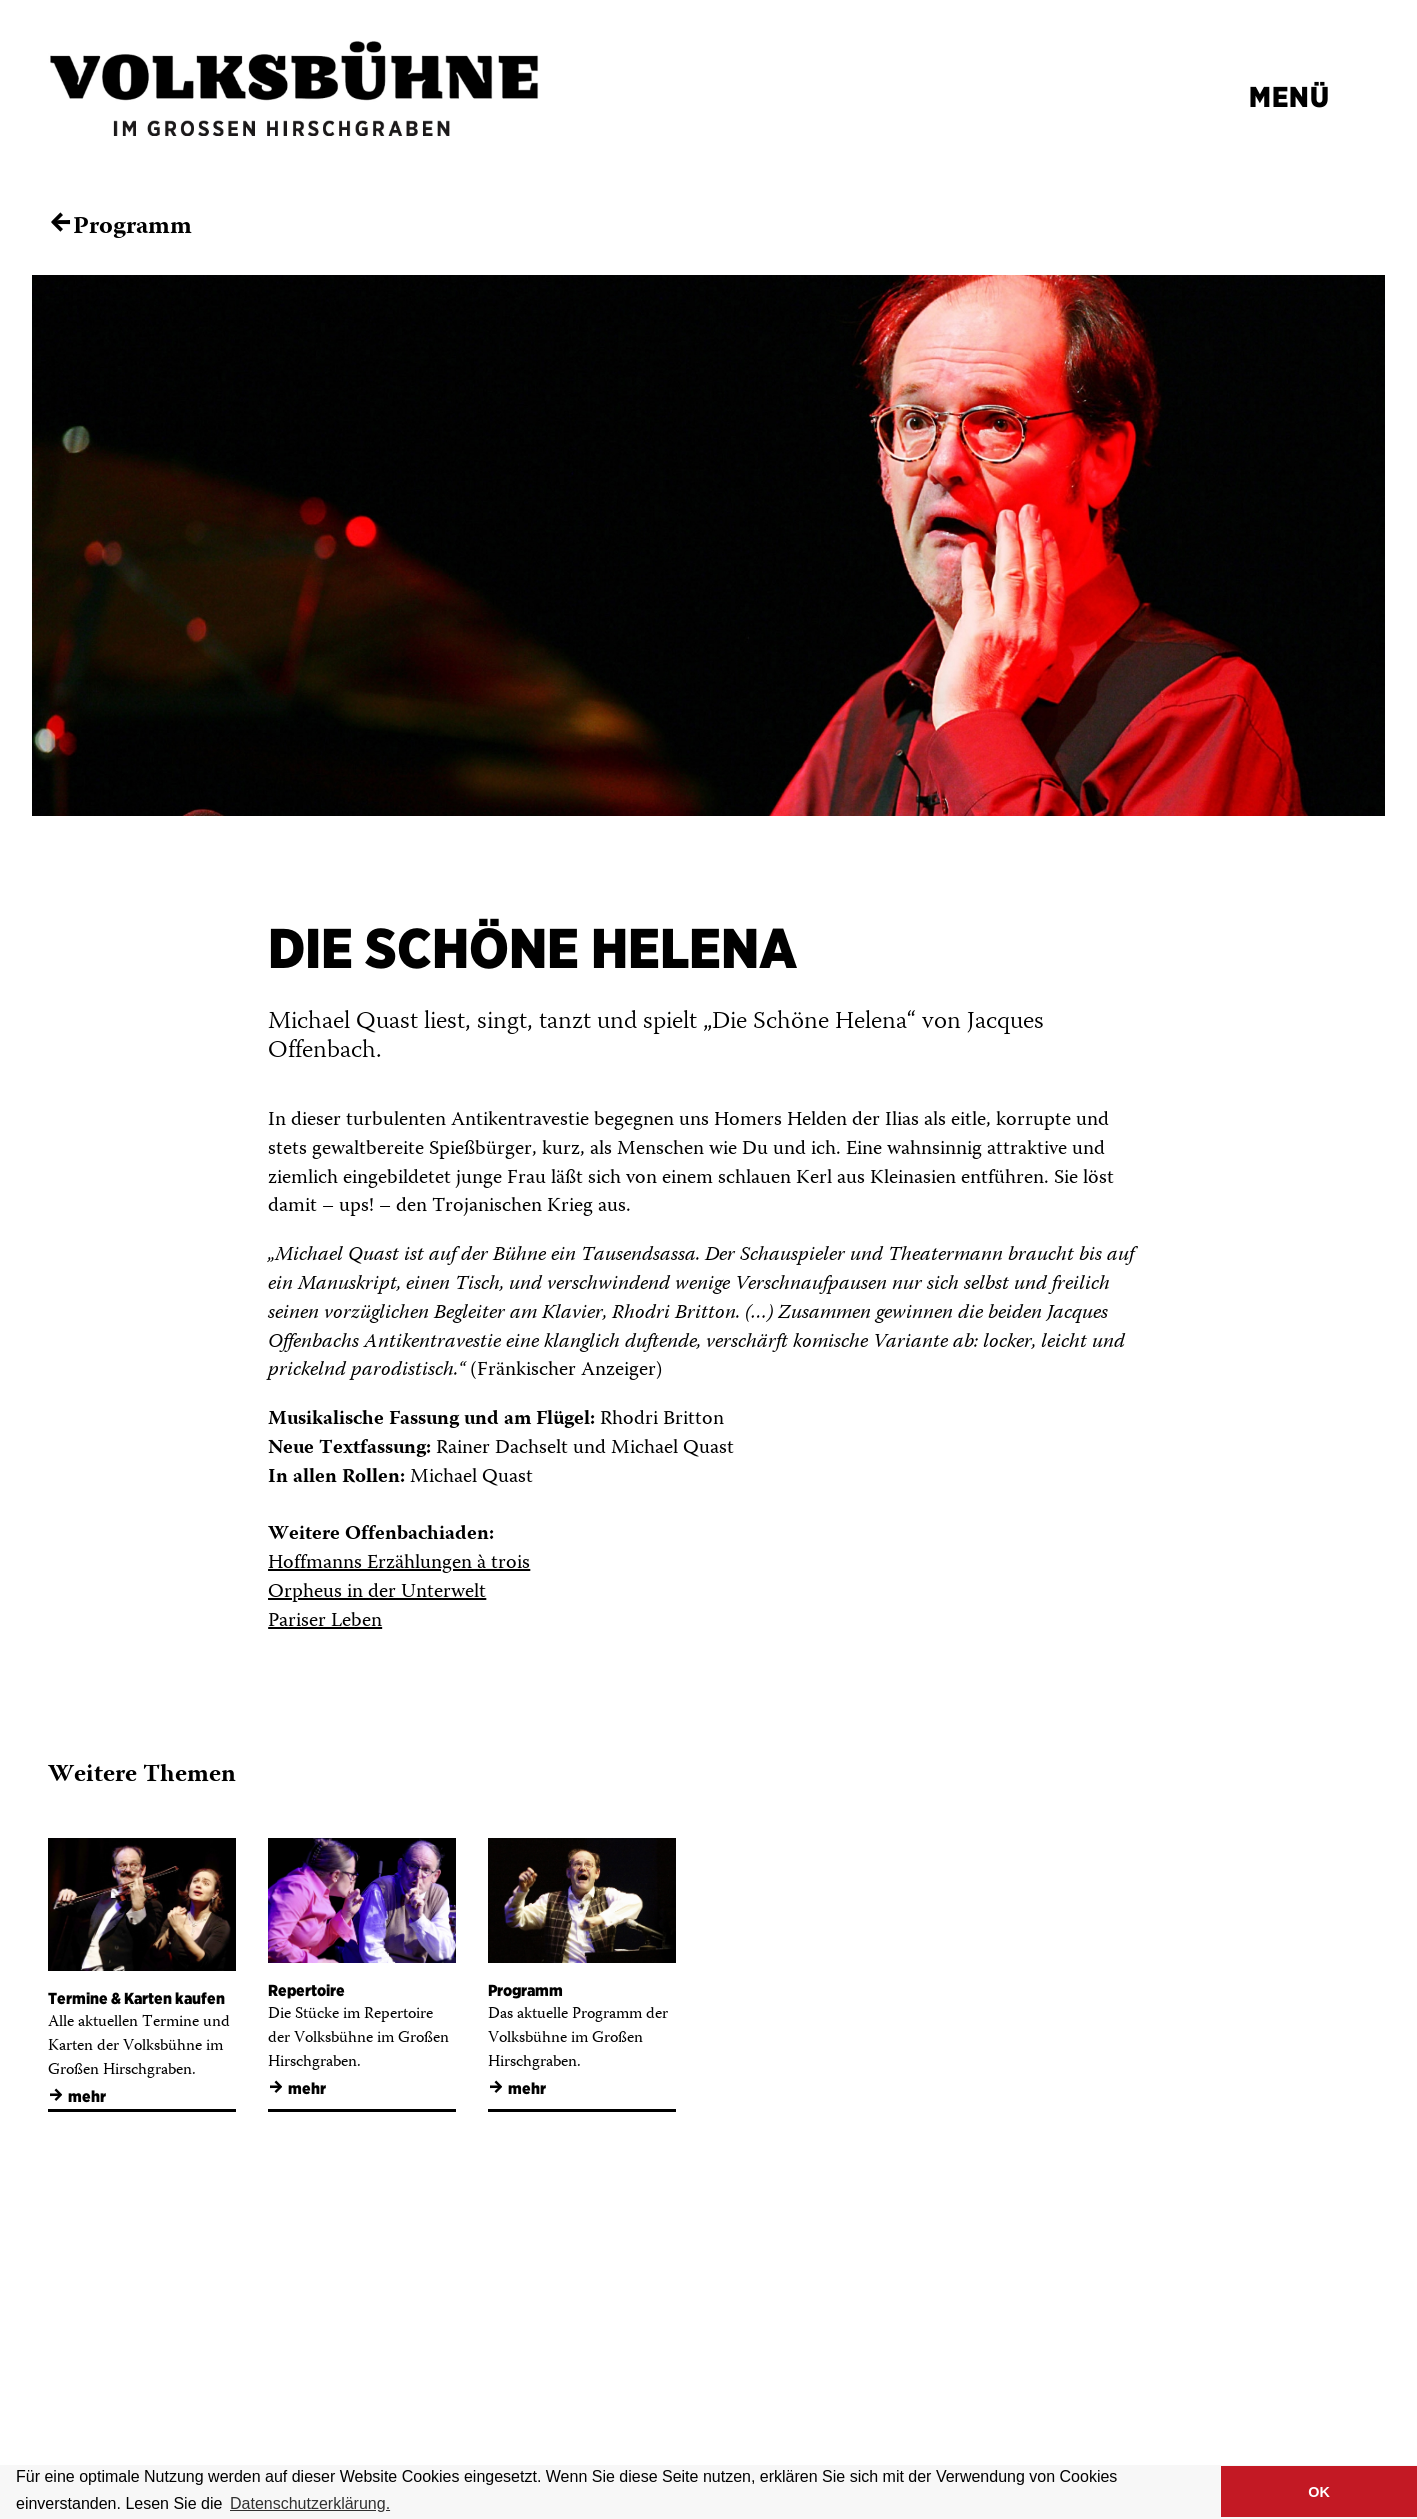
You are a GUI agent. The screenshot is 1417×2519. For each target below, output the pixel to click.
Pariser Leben (325, 1621)
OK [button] (1319, 2492)
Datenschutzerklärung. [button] (310, 2503)
